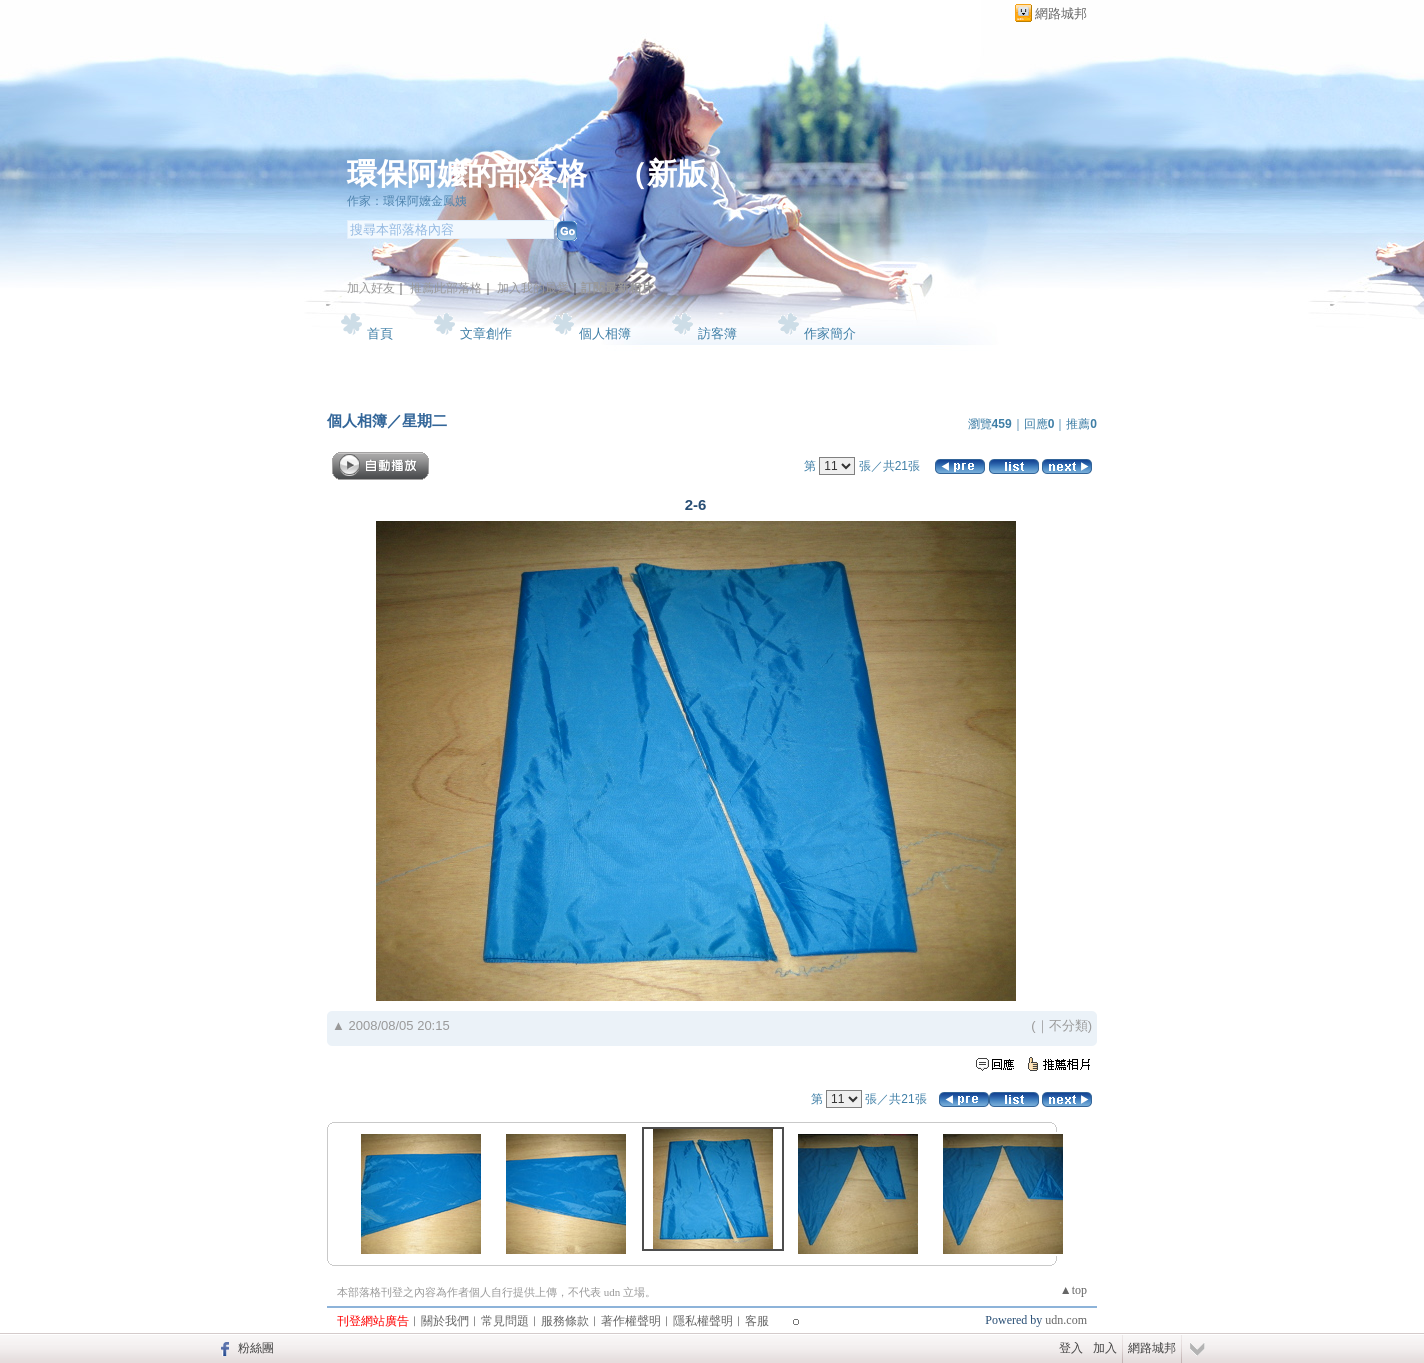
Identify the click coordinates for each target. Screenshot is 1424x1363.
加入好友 (371, 288)
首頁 (380, 333)
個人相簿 (605, 333)
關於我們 (445, 1321)
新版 (677, 173)
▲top (1073, 1290)
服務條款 (565, 1321)
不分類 (1068, 1025)
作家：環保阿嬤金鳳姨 (407, 201)
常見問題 (505, 1321)
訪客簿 (717, 333)
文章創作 (486, 333)
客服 (757, 1321)
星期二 (424, 420)
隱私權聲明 (703, 1321)
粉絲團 (256, 1348)
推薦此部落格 (446, 288)
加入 (1105, 1348)
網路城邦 (1061, 13)
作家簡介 (830, 333)
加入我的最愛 (533, 288)
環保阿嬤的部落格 (467, 173)
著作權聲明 (631, 1321)
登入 (1071, 1348)
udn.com (1066, 1320)
